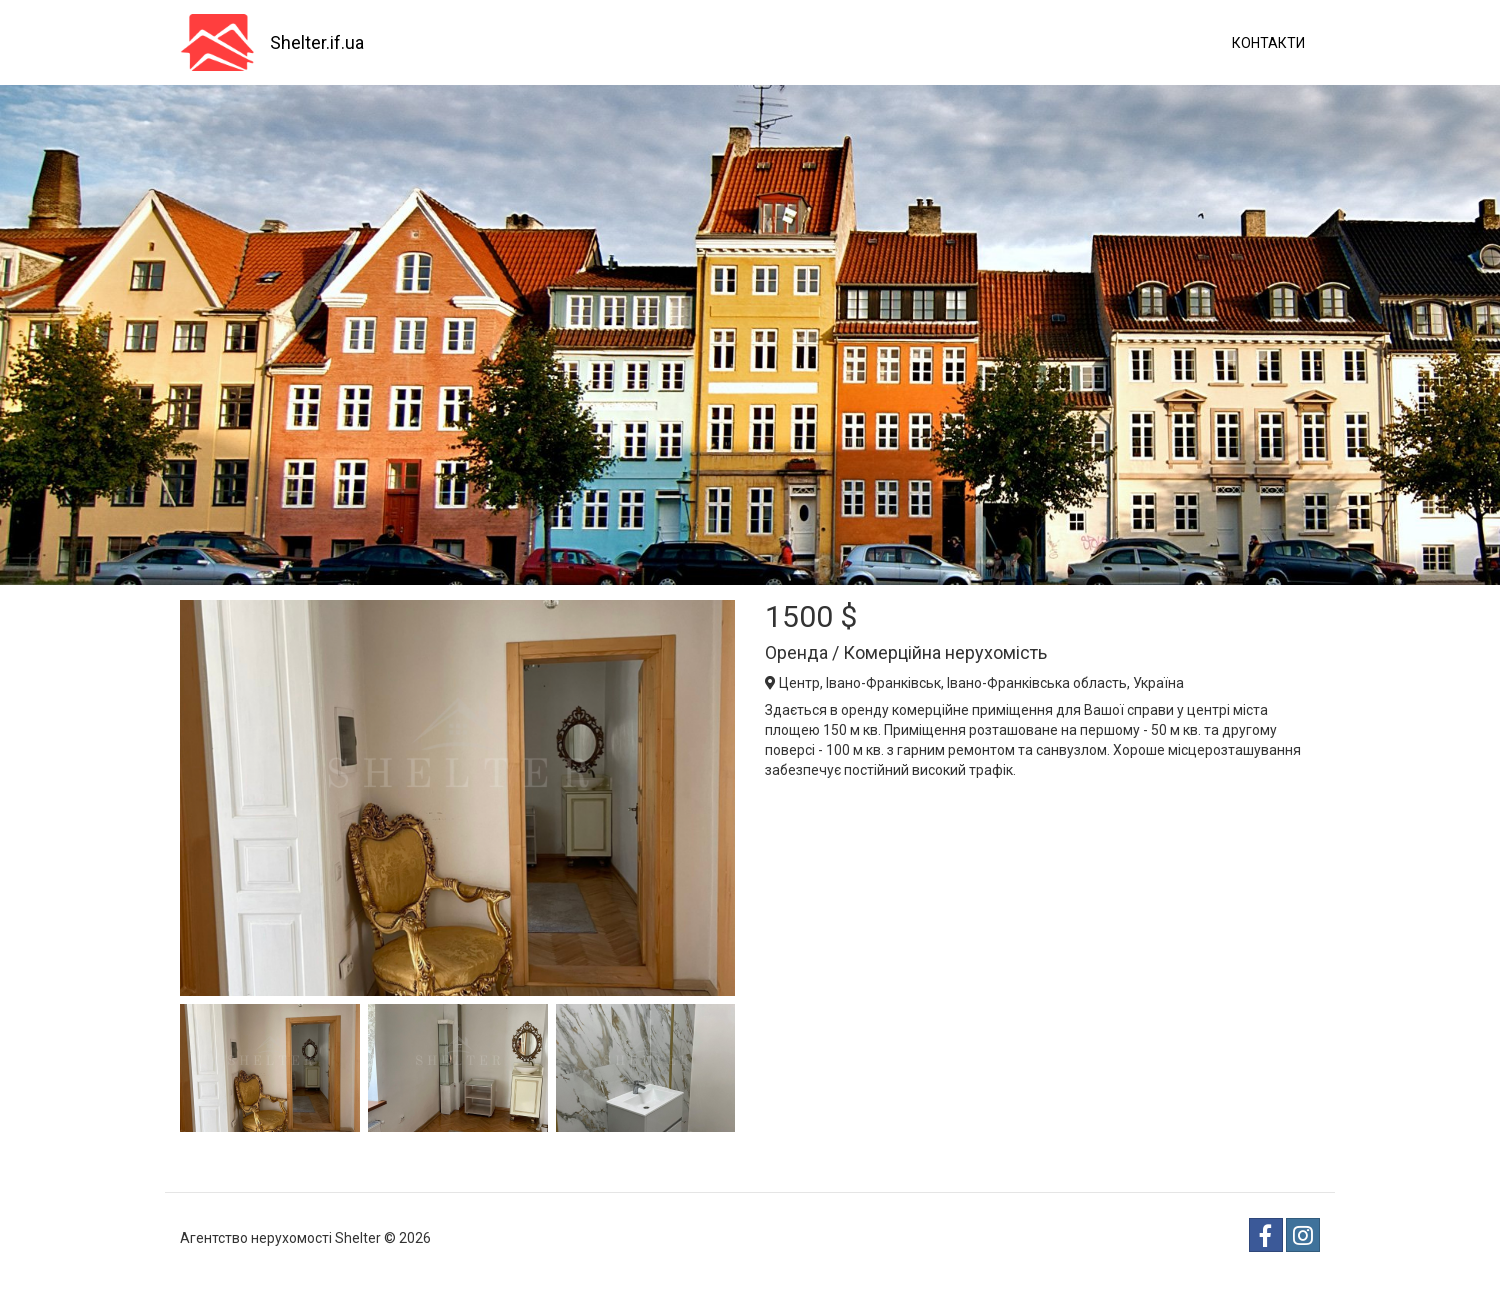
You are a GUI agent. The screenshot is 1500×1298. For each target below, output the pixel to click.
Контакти (1268, 43)
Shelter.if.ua (317, 42)
